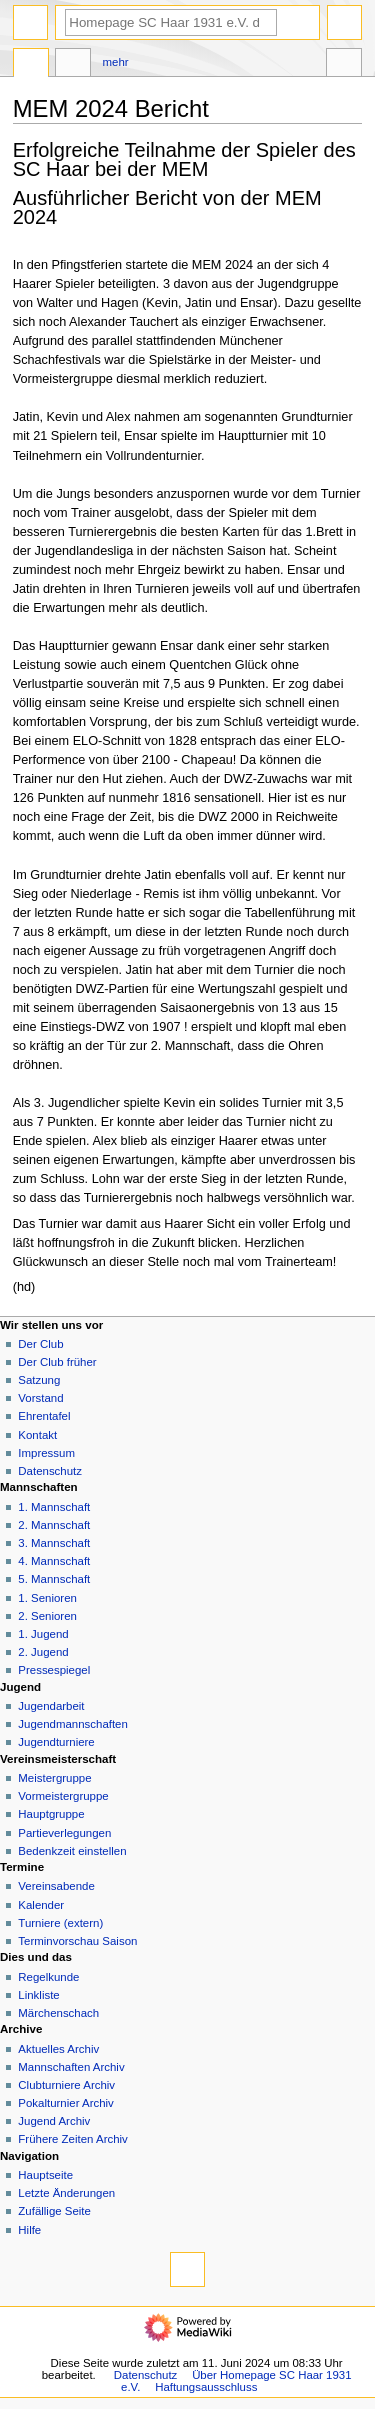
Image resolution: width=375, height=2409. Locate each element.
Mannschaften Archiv (71, 2067)
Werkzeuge (344, 65)
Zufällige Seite (54, 2211)
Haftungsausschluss (206, 2387)
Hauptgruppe (51, 1814)
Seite (31, 65)
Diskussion (73, 65)
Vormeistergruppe (63, 1796)
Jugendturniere (56, 1742)
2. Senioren (47, 1616)
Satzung (39, 1380)
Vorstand (40, 1398)
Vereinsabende (56, 1886)
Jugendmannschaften (73, 1724)
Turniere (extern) (60, 1923)
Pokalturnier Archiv (65, 2103)
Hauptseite (45, 2175)
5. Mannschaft (54, 1579)
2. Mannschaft (54, 1525)
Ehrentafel (44, 1416)
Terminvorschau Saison (77, 1941)
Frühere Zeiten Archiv (73, 2139)
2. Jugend (43, 1652)
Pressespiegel (54, 1670)
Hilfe (29, 2230)
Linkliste (38, 1995)
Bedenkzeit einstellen (72, 1851)
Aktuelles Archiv (58, 2049)
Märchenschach (58, 2013)
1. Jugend (43, 1634)
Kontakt (37, 1435)
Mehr (116, 62)
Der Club (40, 1344)
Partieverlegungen (64, 1833)
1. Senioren (47, 1598)
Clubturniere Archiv (66, 2085)
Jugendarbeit (51, 1706)
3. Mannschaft (54, 1543)
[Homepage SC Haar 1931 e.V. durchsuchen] (171, 22)
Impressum (46, 1453)
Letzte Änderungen (66, 2193)
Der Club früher (57, 1362)
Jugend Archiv (54, 2121)
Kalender (41, 1905)
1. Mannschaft (54, 1507)
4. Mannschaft (54, 1561)
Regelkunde (48, 1977)
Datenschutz (50, 1471)
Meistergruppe (54, 1778)
